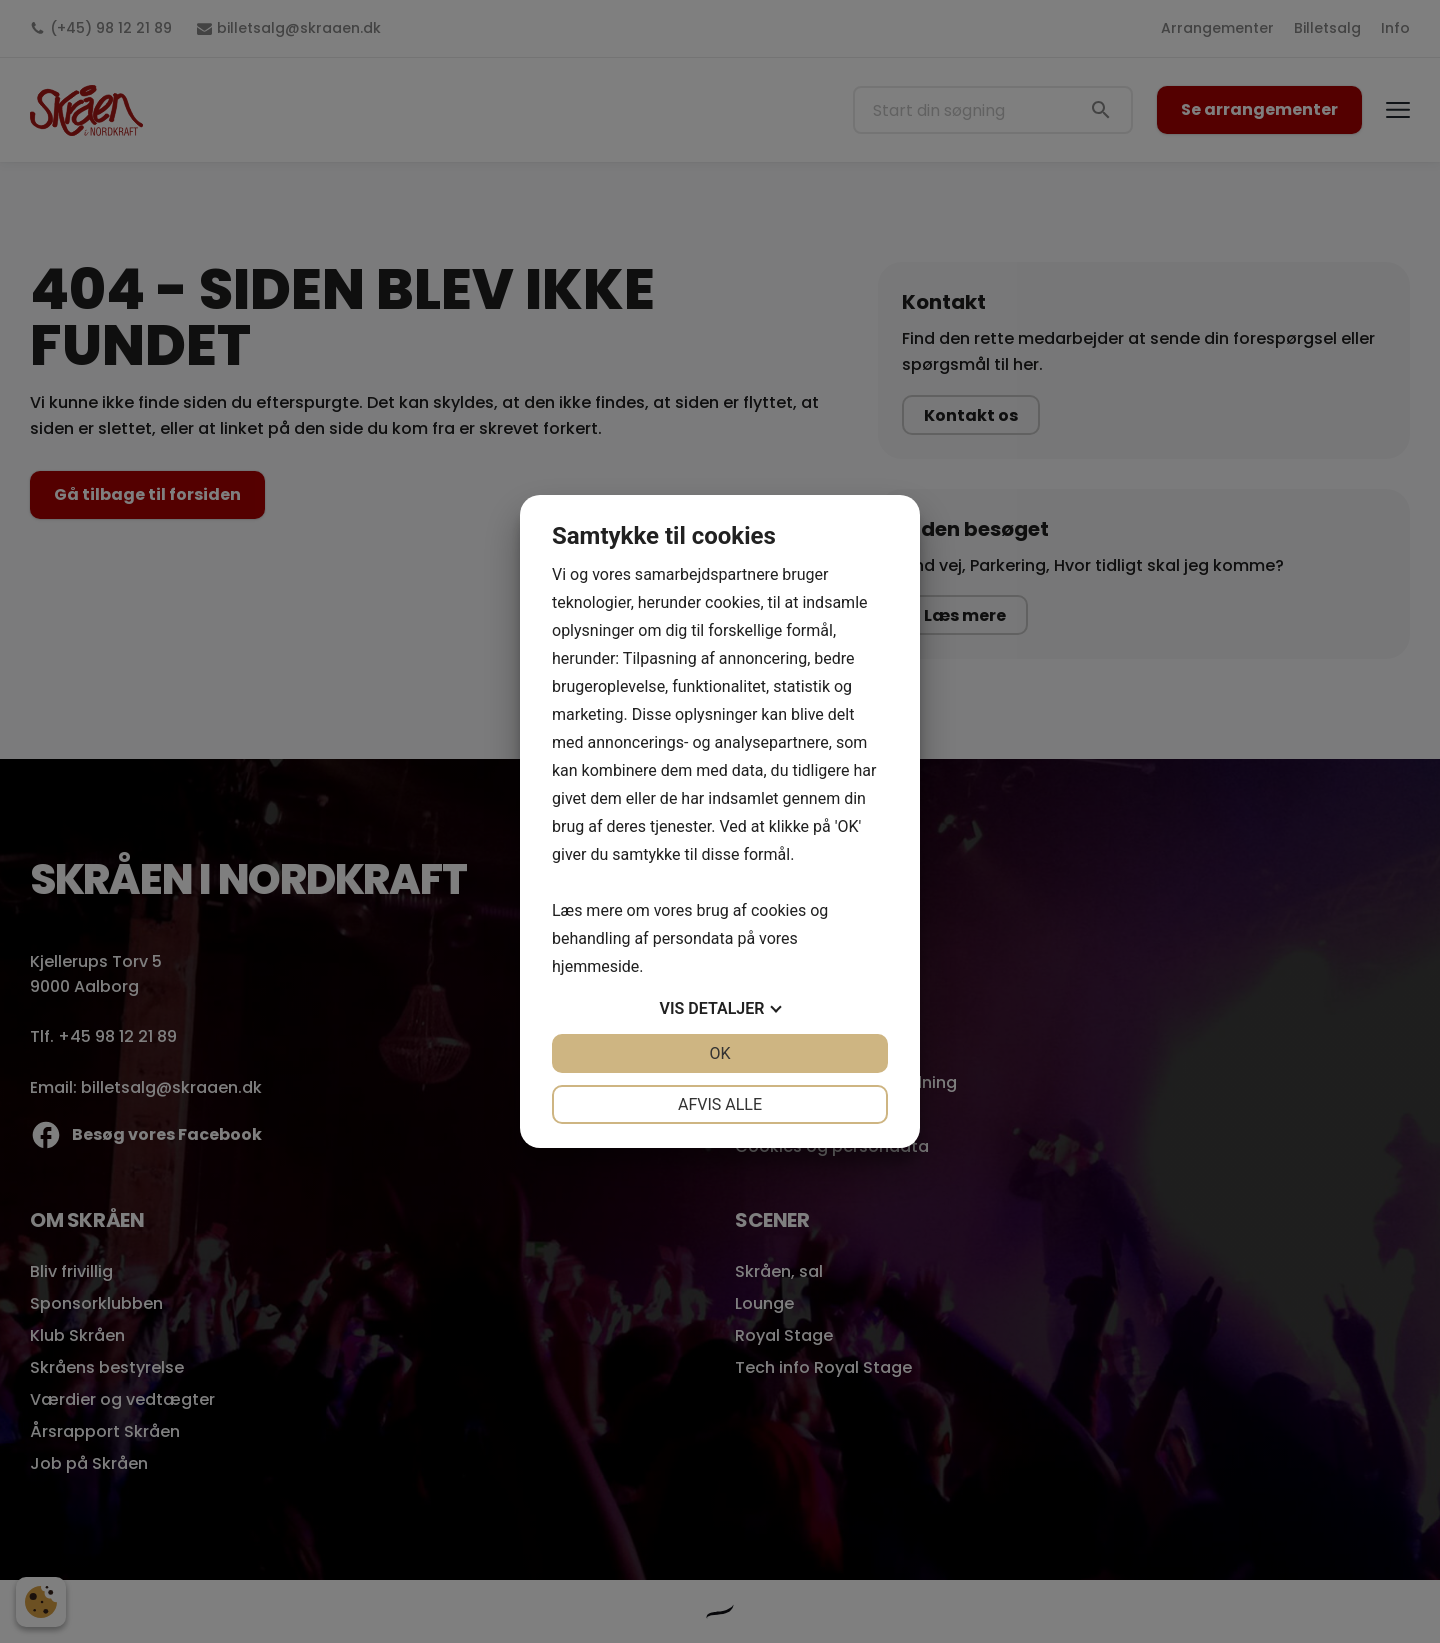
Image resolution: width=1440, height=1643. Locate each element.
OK (719, 1053)
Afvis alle (720, 1104)
